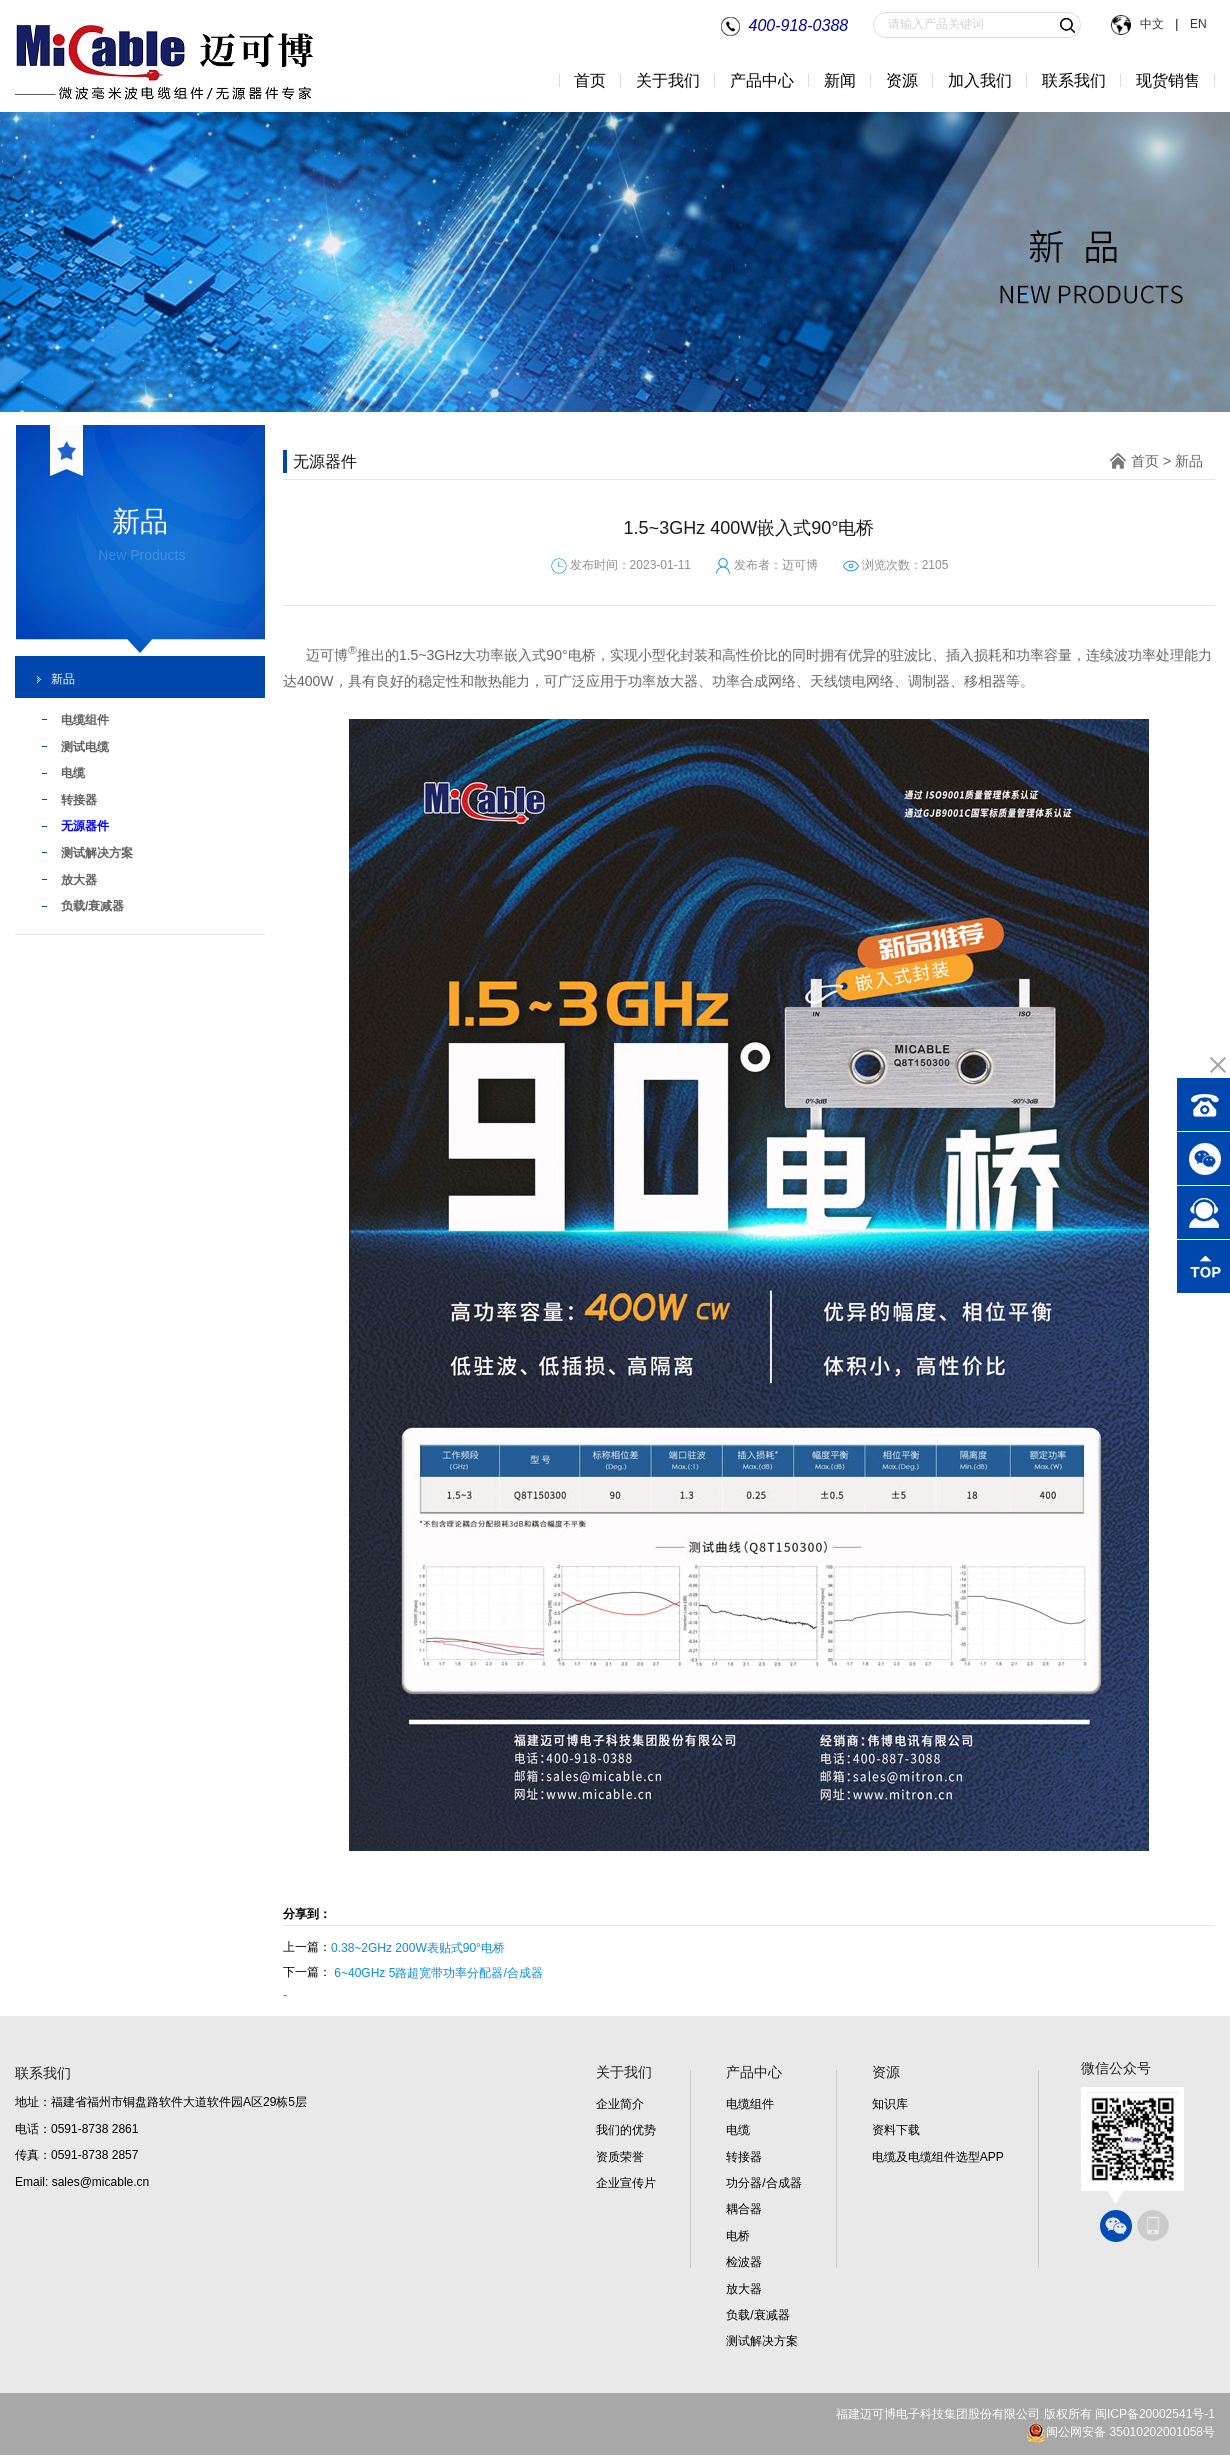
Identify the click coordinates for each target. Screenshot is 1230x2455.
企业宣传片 (626, 2183)
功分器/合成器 (763, 2183)
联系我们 (1074, 80)
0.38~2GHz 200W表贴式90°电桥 (418, 1948)
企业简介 (620, 2104)
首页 (590, 80)
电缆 (738, 2130)
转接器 (744, 2157)
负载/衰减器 (757, 2315)
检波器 (744, 2262)
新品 (63, 679)
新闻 (840, 80)
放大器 (744, 2289)
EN (1196, 24)
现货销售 (1168, 80)
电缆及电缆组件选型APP (938, 2157)
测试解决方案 (762, 2341)
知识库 (890, 2104)
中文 (1153, 24)
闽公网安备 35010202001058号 (1120, 2432)
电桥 (738, 2236)
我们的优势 (626, 2130)
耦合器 (744, 2209)
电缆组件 (750, 2104)
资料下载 (896, 2130)
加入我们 (980, 80)
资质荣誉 (620, 2157)
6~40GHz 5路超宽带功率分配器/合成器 (438, 1973)
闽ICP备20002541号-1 (1155, 2414)
